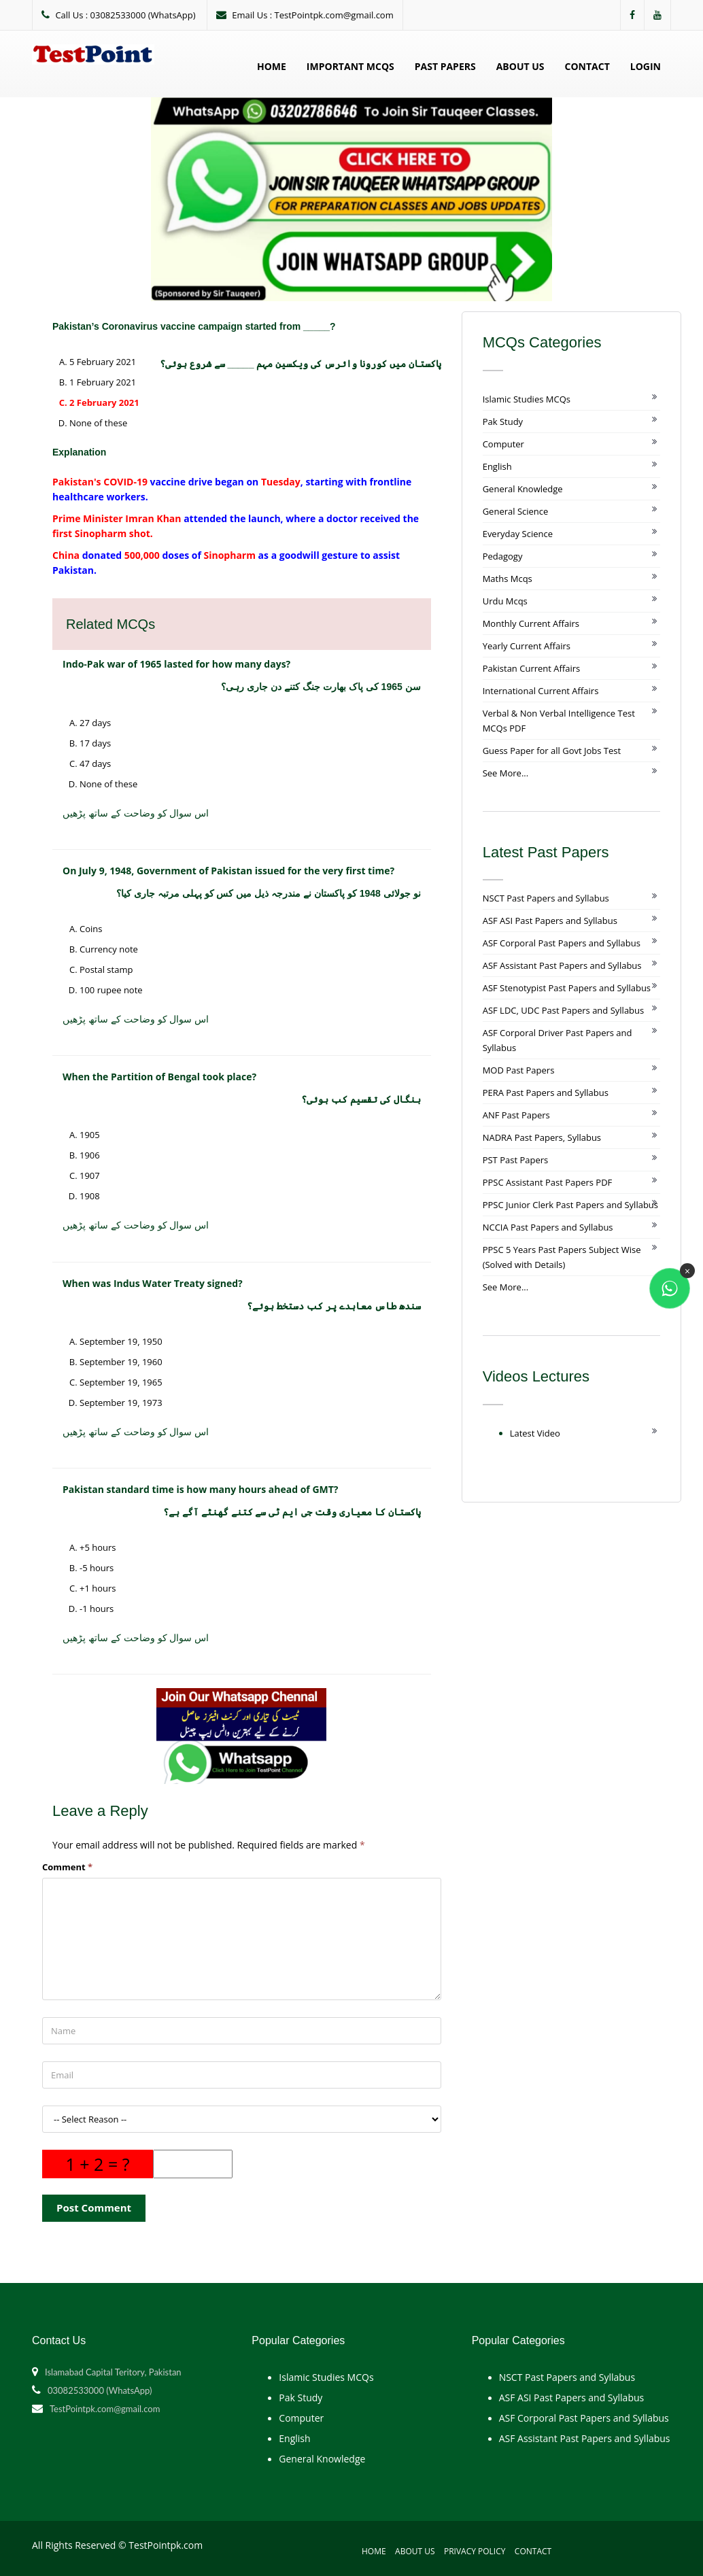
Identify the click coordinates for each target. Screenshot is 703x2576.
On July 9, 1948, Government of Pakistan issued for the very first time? (228, 870)
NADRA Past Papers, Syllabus (542, 1137)
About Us (520, 66)
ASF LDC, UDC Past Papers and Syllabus (564, 1010)
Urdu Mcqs (505, 601)
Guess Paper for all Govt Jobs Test (552, 750)
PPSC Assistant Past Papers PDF (548, 1182)
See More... (505, 773)
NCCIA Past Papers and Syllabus (548, 1227)
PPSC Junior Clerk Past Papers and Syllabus (570, 1205)
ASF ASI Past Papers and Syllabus (550, 920)
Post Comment (93, 2207)
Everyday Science (518, 534)
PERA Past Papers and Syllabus (545, 1092)
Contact (587, 66)
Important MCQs (350, 66)
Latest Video (535, 1433)
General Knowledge (523, 489)
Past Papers (445, 66)
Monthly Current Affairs (531, 623)
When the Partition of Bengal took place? (159, 1076)
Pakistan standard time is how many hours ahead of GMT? (201, 1489)
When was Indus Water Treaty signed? (153, 1283)
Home (271, 66)
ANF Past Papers (516, 1115)
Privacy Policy (475, 2551)
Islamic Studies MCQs (526, 399)
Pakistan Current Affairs (532, 668)
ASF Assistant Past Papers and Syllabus (562, 965)
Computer (503, 444)
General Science (516, 511)
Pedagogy (503, 556)
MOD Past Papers (519, 1070)
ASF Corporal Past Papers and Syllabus (561, 943)
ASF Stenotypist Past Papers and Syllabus (567, 988)
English (497, 466)
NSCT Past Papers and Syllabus (546, 898)
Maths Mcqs (507, 578)
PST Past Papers (516, 1160)
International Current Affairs (541, 691)
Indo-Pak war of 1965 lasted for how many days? (176, 663)
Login (645, 66)
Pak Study (503, 421)
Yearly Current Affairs (526, 646)
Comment (67, 1867)
